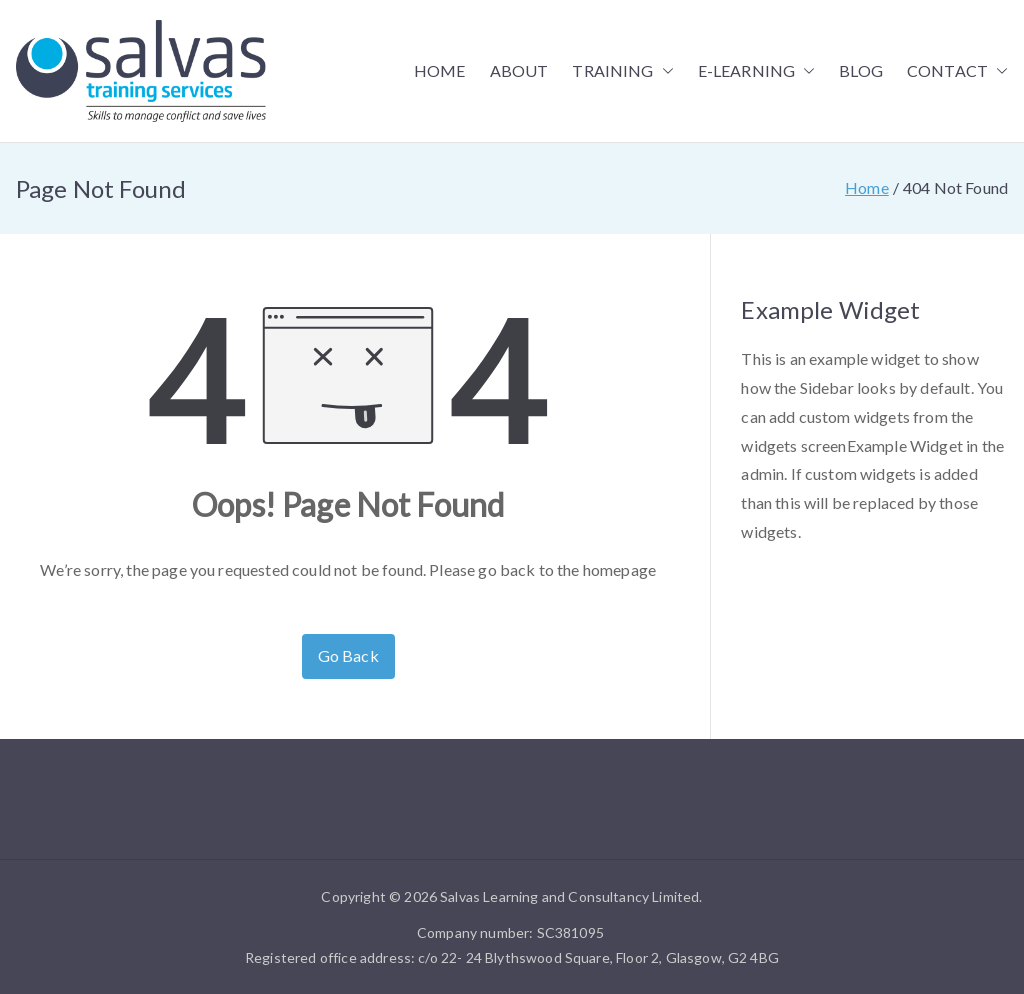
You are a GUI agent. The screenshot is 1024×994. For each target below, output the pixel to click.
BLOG (861, 70)
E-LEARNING (757, 71)
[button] (664, 71)
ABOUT (519, 70)
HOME (440, 70)
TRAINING (622, 71)
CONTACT (957, 71)
